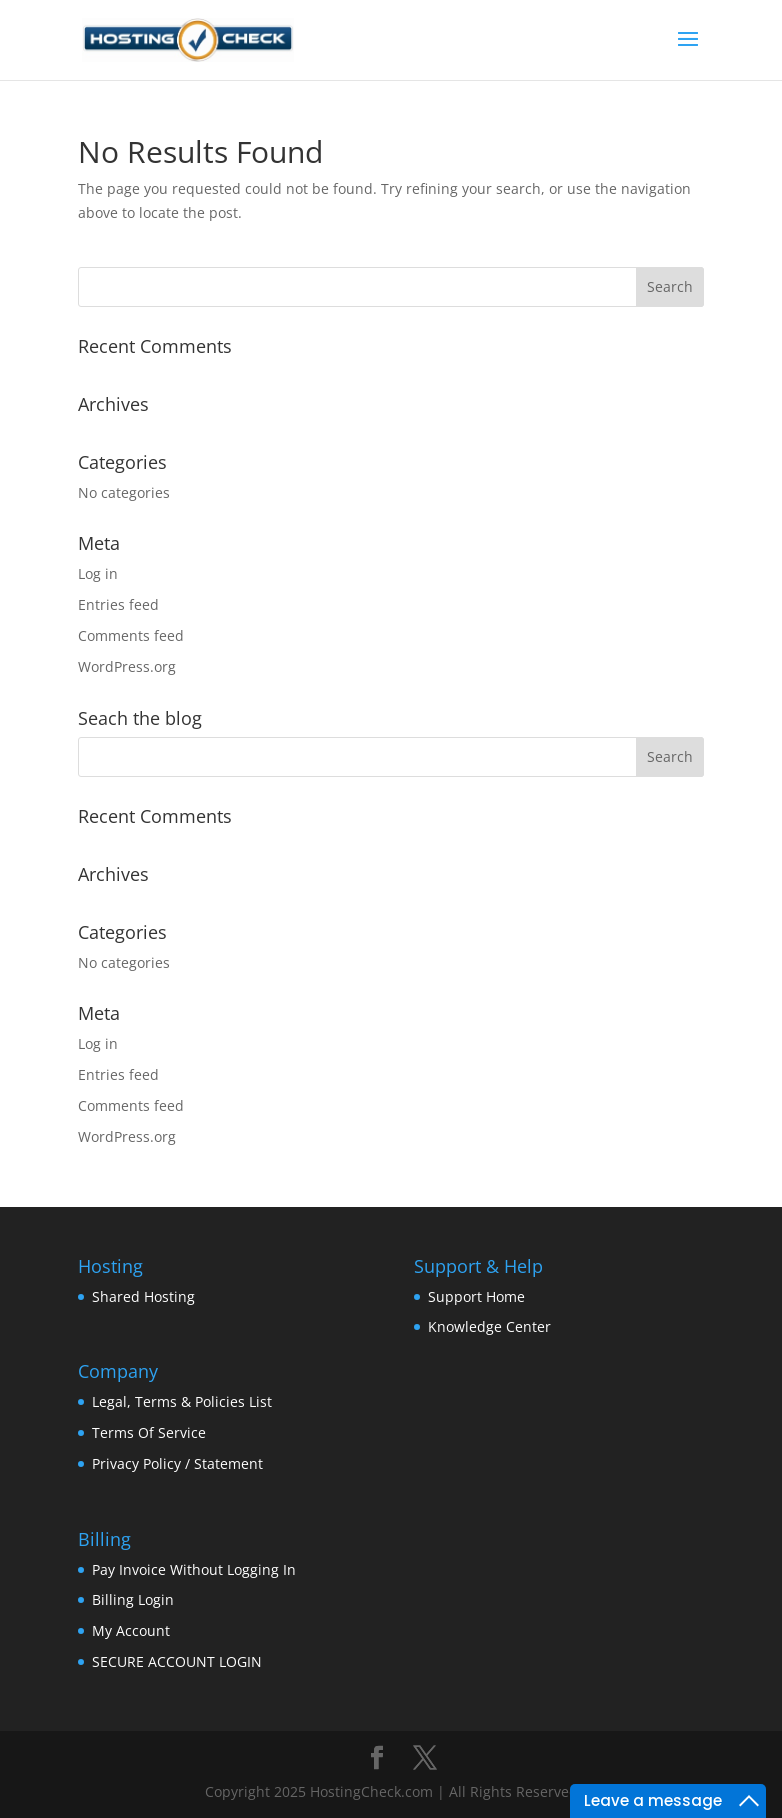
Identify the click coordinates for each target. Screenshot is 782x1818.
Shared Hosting (143, 1296)
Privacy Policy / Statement (177, 1463)
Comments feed (131, 635)
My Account (131, 1630)
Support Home (476, 1296)
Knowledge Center (489, 1326)
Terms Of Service (149, 1432)
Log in (98, 573)
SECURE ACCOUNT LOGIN (177, 1661)
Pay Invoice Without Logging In (194, 1569)
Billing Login (133, 1599)
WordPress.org (127, 666)
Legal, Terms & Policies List (182, 1401)
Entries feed (118, 604)
